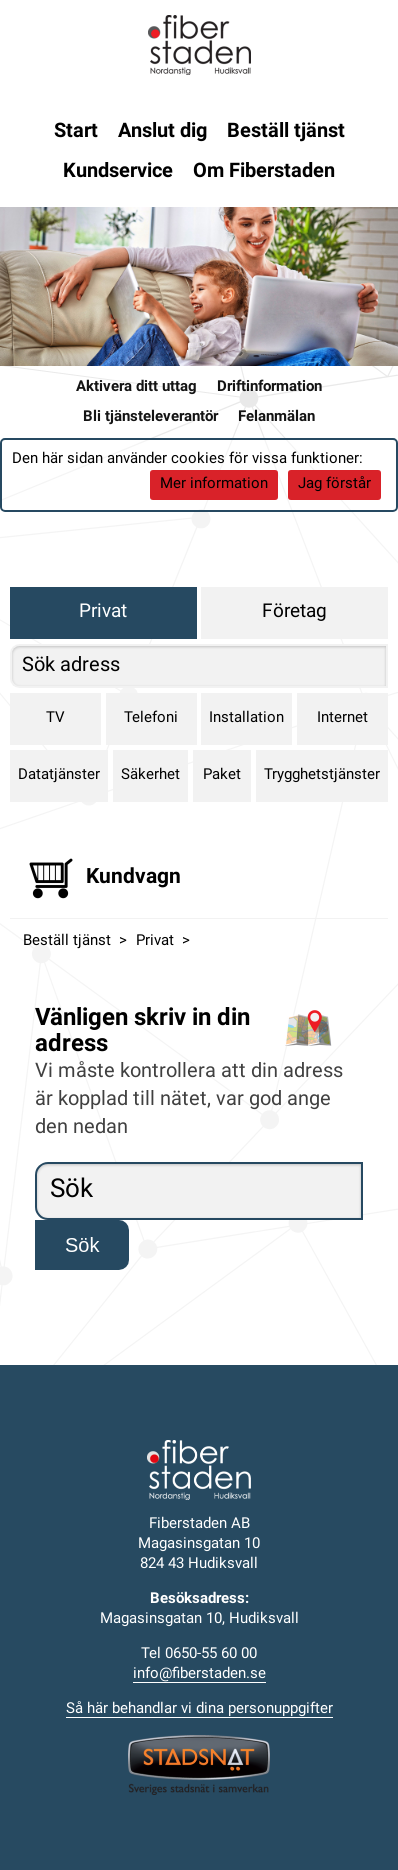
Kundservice (118, 172)
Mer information (214, 484)
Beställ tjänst (286, 132)
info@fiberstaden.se (199, 1674)
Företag (294, 612)
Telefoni (151, 718)
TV (55, 718)
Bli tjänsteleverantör (150, 417)
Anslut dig (162, 132)
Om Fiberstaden (264, 172)
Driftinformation (269, 387)
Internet (342, 718)
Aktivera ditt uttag (136, 387)
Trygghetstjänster (322, 775)
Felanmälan (276, 417)
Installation (246, 718)
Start (76, 132)
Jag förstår (334, 484)
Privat (103, 612)
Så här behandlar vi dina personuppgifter (199, 1709)
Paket (222, 775)
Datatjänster (59, 775)
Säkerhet (150, 775)
